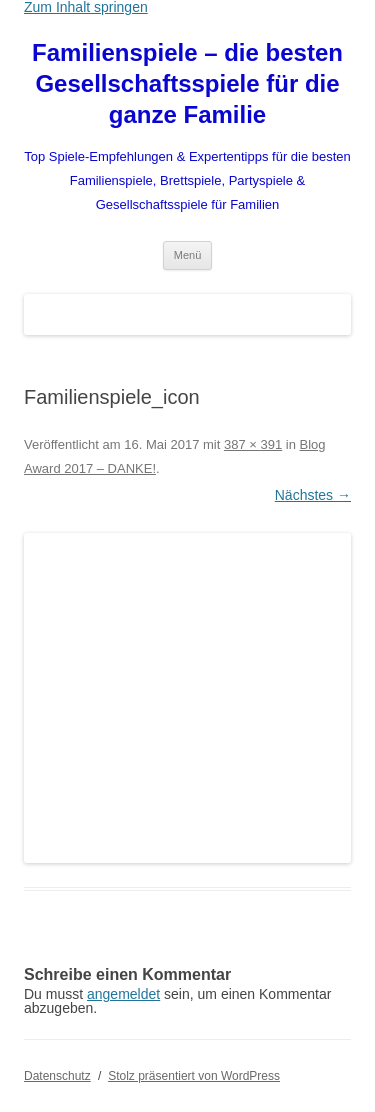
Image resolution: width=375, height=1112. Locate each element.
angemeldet (123, 994)
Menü (188, 255)
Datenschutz (57, 1076)
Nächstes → (313, 495)
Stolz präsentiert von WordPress (194, 1076)
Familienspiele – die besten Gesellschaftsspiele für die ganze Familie (187, 83)
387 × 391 (253, 444)
